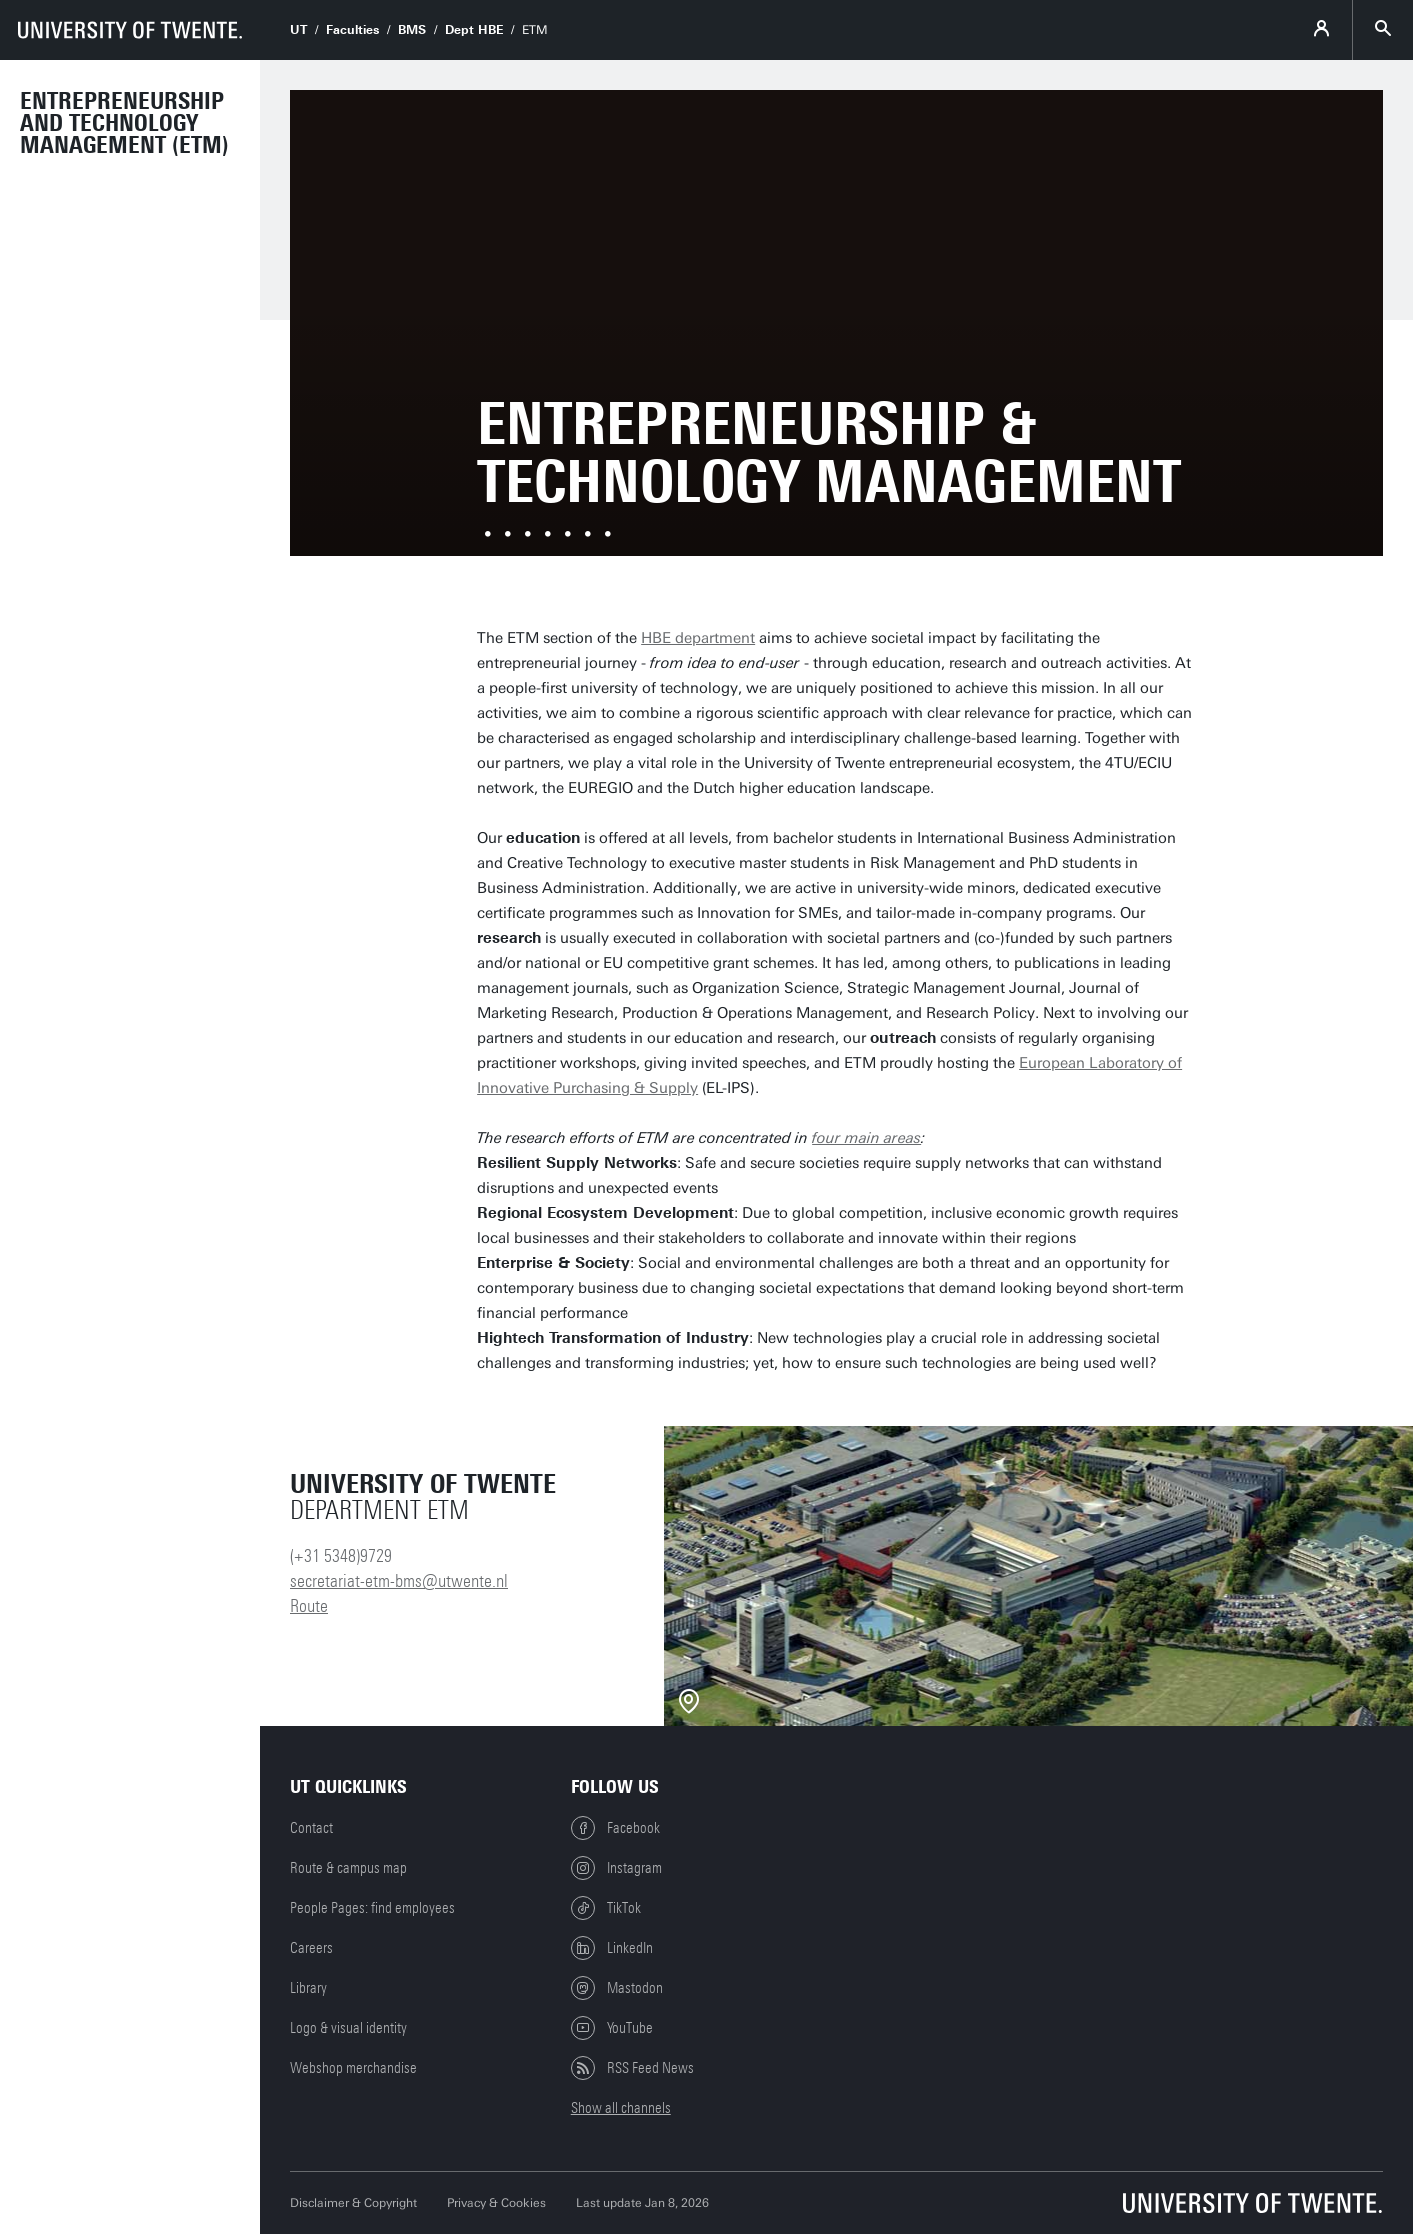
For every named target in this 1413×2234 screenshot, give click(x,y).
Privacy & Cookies (496, 2203)
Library (308, 1988)
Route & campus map (348, 1868)
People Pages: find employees (372, 1908)
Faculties (352, 30)
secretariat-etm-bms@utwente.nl (399, 1581)
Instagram (616, 1868)
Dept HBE (474, 30)
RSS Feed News (632, 2068)
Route (309, 1606)
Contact (311, 1828)
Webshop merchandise (353, 2068)
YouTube (612, 2028)
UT (298, 30)
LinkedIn (612, 1948)
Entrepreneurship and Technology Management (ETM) (124, 123)
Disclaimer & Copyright (353, 2203)
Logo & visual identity (348, 2028)
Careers (311, 1948)
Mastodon (617, 1988)
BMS (412, 30)
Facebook (615, 1828)
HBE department (698, 638)
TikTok (606, 1908)
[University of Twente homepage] (130, 30)
